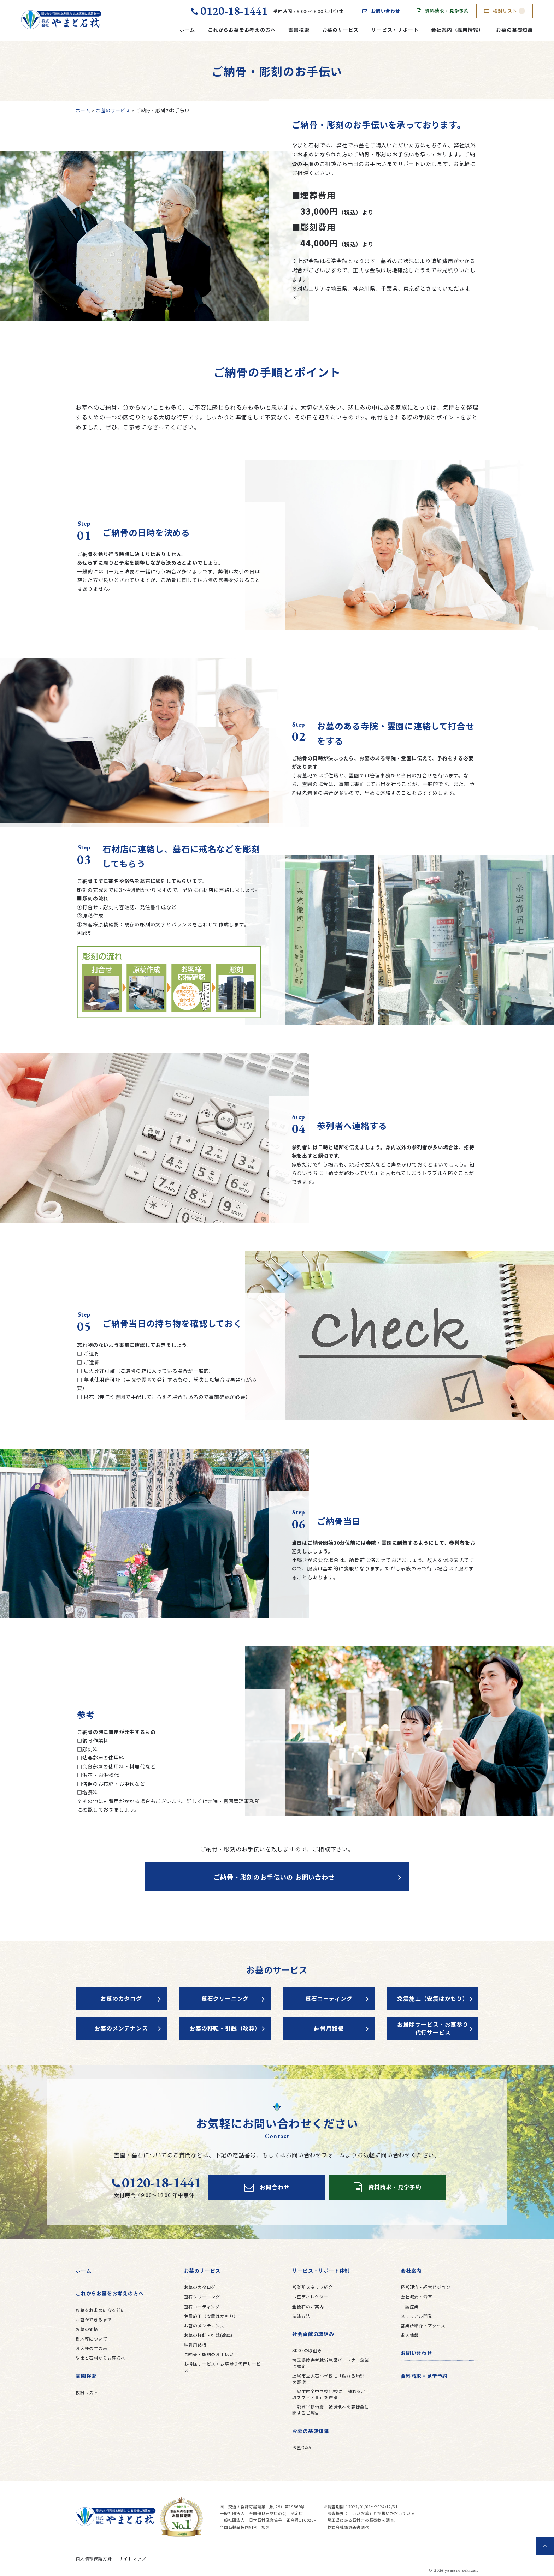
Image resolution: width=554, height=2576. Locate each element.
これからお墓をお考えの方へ (242, 29)
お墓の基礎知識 (514, 29)
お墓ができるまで (94, 2319)
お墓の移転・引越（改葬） (225, 2028)
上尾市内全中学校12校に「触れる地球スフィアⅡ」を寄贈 (329, 2394)
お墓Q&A (301, 2447)
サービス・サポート (394, 29)
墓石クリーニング (225, 1998)
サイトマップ (132, 2559)
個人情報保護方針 (94, 2559)
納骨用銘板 (329, 2028)
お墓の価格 (87, 2329)
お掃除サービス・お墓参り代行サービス (432, 2028)
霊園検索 (298, 29)
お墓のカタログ (121, 1998)
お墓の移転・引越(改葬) (208, 2335)
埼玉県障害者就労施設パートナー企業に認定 (330, 2363)
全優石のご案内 (308, 2306)
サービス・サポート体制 (321, 2270)
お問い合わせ (381, 10)
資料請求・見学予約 (443, 10)
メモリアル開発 (416, 2316)
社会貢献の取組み (313, 2333)
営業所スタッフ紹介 (312, 2287)
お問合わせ (267, 2187)
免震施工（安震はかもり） (432, 1998)
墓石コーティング (328, 1998)
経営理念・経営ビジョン (425, 2287)
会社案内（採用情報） (457, 29)
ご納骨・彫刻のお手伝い (209, 2354)
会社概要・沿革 (416, 2297)
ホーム (187, 29)
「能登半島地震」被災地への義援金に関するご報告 (330, 2410)
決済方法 (301, 2316)
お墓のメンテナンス (121, 2028)
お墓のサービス (340, 29)
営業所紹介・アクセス (423, 2325)
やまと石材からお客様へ (100, 2358)
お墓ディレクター (310, 2297)
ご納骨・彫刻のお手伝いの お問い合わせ (274, 1877)
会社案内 (411, 2270)
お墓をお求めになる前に (100, 2310)
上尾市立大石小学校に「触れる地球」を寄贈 (330, 2379)
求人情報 (410, 2335)
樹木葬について (91, 2339)
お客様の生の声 (91, 2348)
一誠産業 (410, 2306)
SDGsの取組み (307, 2350)
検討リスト (504, 10)
